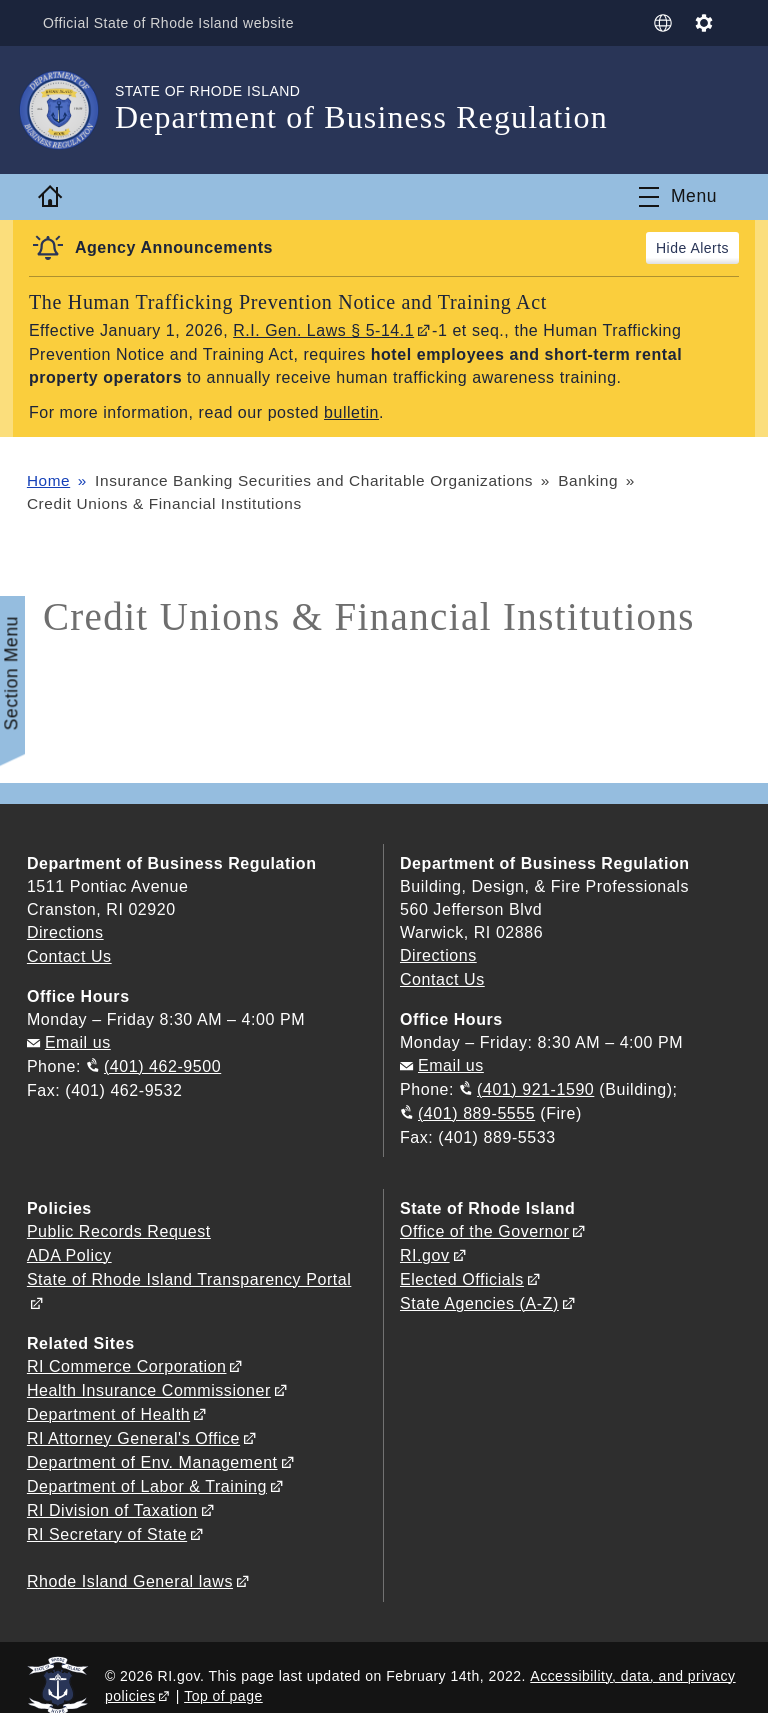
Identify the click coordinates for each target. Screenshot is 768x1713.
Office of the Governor (484, 1225)
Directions (438, 954)
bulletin (351, 411)
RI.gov (425, 1248)
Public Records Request (119, 1225)
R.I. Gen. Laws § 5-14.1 (324, 330)
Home (49, 478)
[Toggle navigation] (678, 197)
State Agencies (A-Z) (479, 1294)
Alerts (709, 248)
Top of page (223, 1678)
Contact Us (69, 954)
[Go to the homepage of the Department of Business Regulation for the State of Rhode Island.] (71, 110)
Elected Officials (462, 1271)
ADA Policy (69, 1248)
